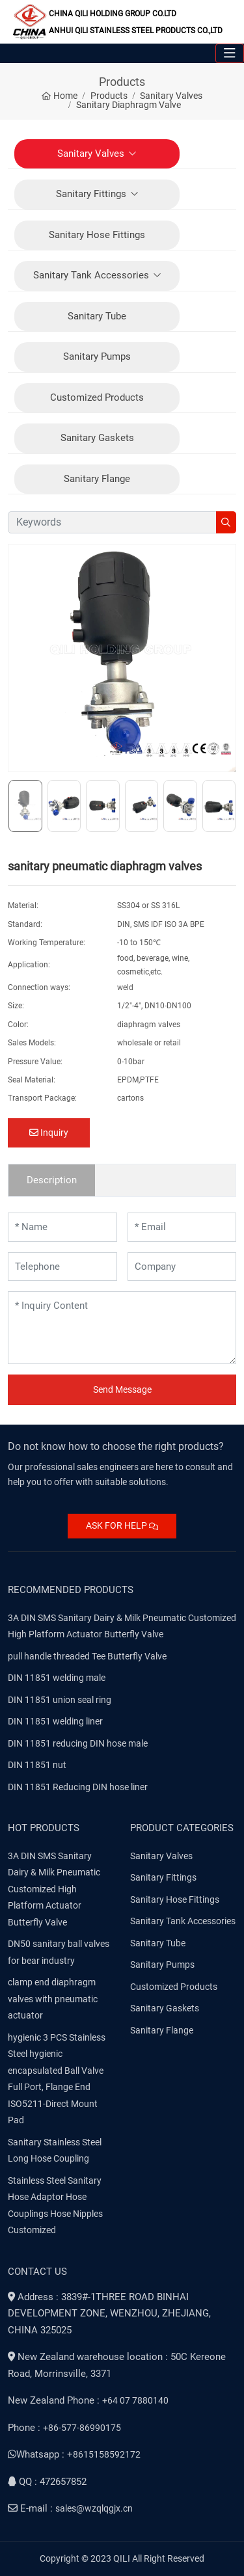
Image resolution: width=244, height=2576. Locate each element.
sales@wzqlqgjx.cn (94, 2508)
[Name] (62, 1227)
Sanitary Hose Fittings (97, 235)
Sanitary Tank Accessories (91, 275)
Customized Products (97, 397)
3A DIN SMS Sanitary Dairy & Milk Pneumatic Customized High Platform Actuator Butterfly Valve (54, 1889)
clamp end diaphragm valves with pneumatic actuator (53, 1998)
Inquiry (48, 1132)
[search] (226, 522)
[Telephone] (62, 1266)
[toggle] (229, 53)
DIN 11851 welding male (56, 1677)
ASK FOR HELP (122, 1525)
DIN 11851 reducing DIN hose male (78, 1743)
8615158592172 (107, 2454)
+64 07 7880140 (135, 2400)
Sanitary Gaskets (97, 438)
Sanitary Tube (97, 316)
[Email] (182, 1227)
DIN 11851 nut (37, 1765)
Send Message (122, 1389)
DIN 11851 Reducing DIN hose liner (78, 1787)
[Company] (182, 1266)
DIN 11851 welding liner (55, 1721)
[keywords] (112, 522)
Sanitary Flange (97, 479)
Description (52, 1180)
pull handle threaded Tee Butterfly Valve (87, 1656)
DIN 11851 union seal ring (59, 1700)
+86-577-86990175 (82, 2427)
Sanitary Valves (90, 153)
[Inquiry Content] (122, 1327)
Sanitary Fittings (91, 194)
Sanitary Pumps (97, 356)
